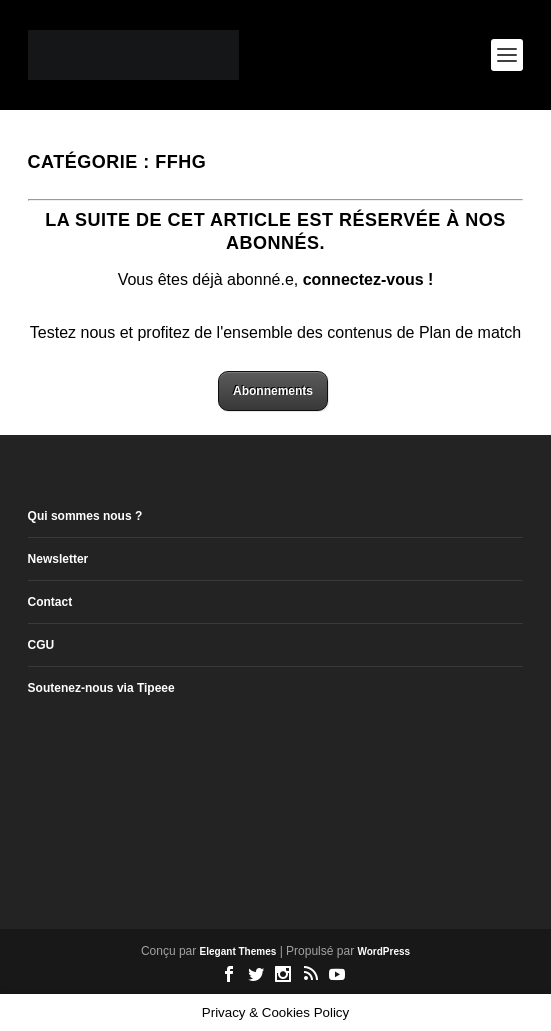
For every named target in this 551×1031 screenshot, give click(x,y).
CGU (41, 645)
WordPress (383, 951)
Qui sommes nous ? (85, 516)
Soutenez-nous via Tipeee (101, 688)
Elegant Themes (238, 951)
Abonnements (273, 391)
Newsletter (58, 559)
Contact (50, 602)
